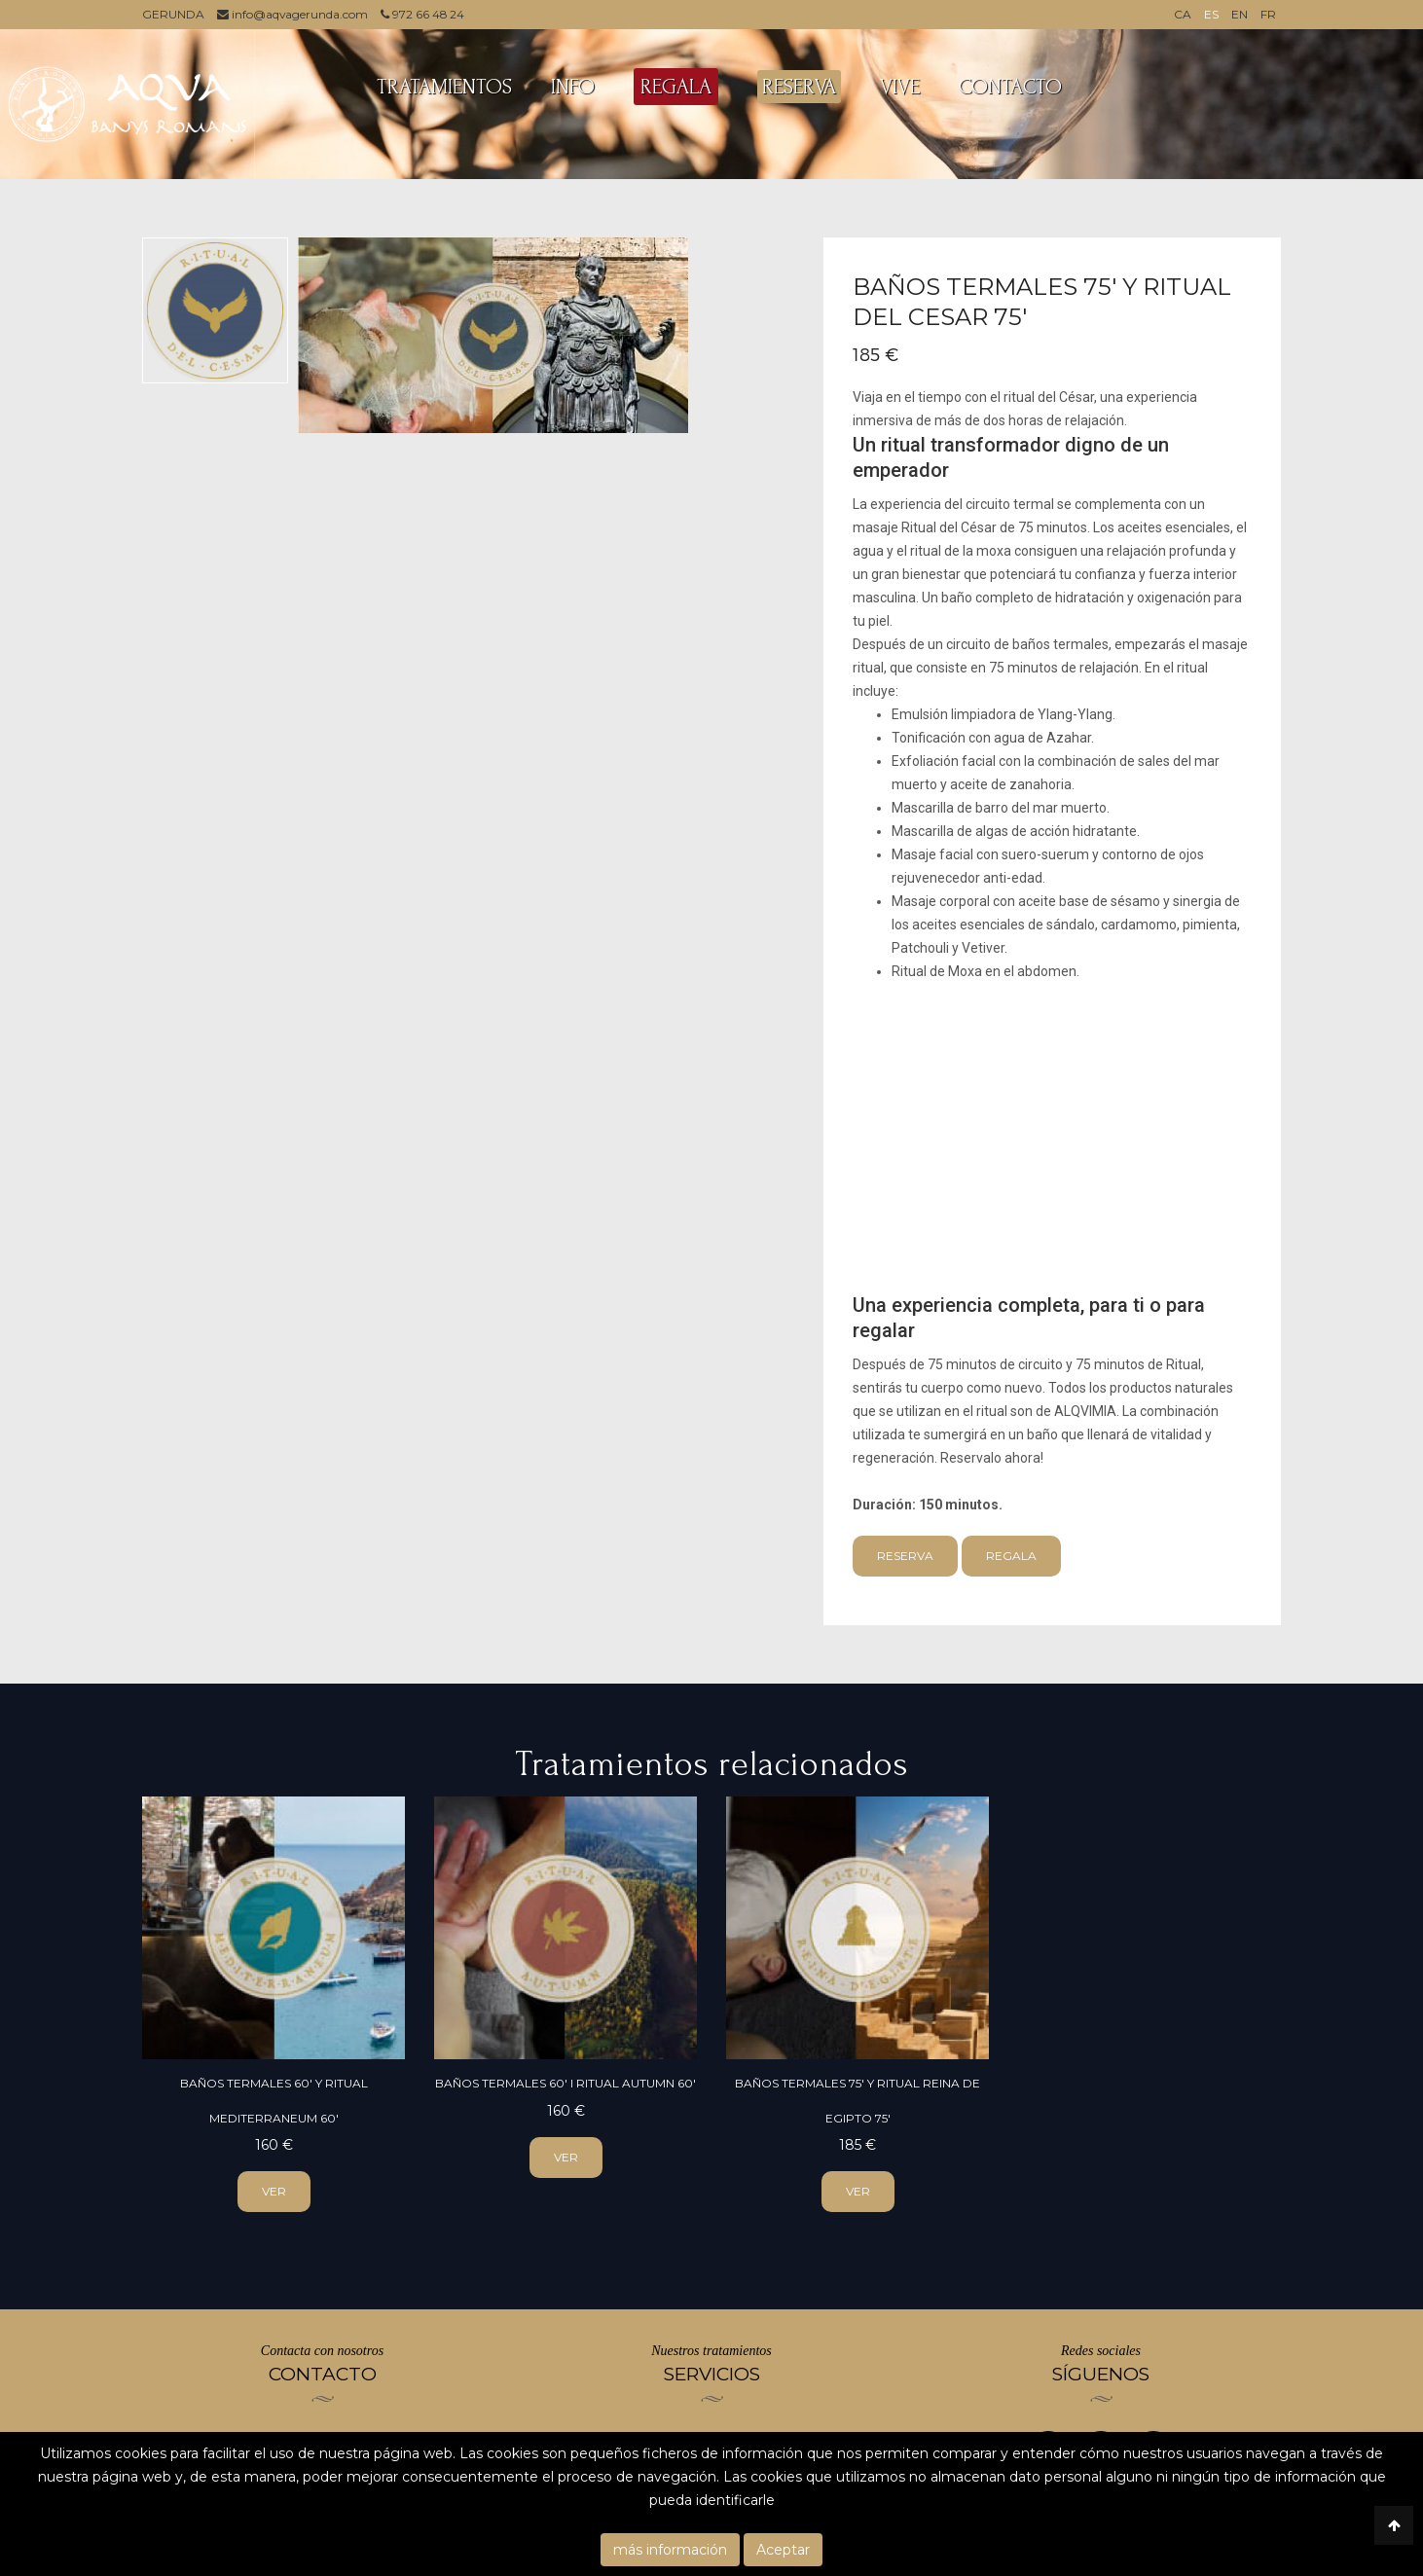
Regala (1011, 1555)
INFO (573, 86)
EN (1239, 14)
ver (274, 2191)
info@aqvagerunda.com (293, 14)
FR (1268, 14)
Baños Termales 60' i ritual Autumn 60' (565, 2083)
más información (670, 2549)
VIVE (900, 86)
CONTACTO (1010, 86)
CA (1182, 14)
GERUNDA (173, 14)
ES (1211, 14)
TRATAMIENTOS (444, 86)
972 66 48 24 (424, 14)
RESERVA (799, 86)
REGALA (676, 86)
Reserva (905, 1555)
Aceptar (783, 2549)
